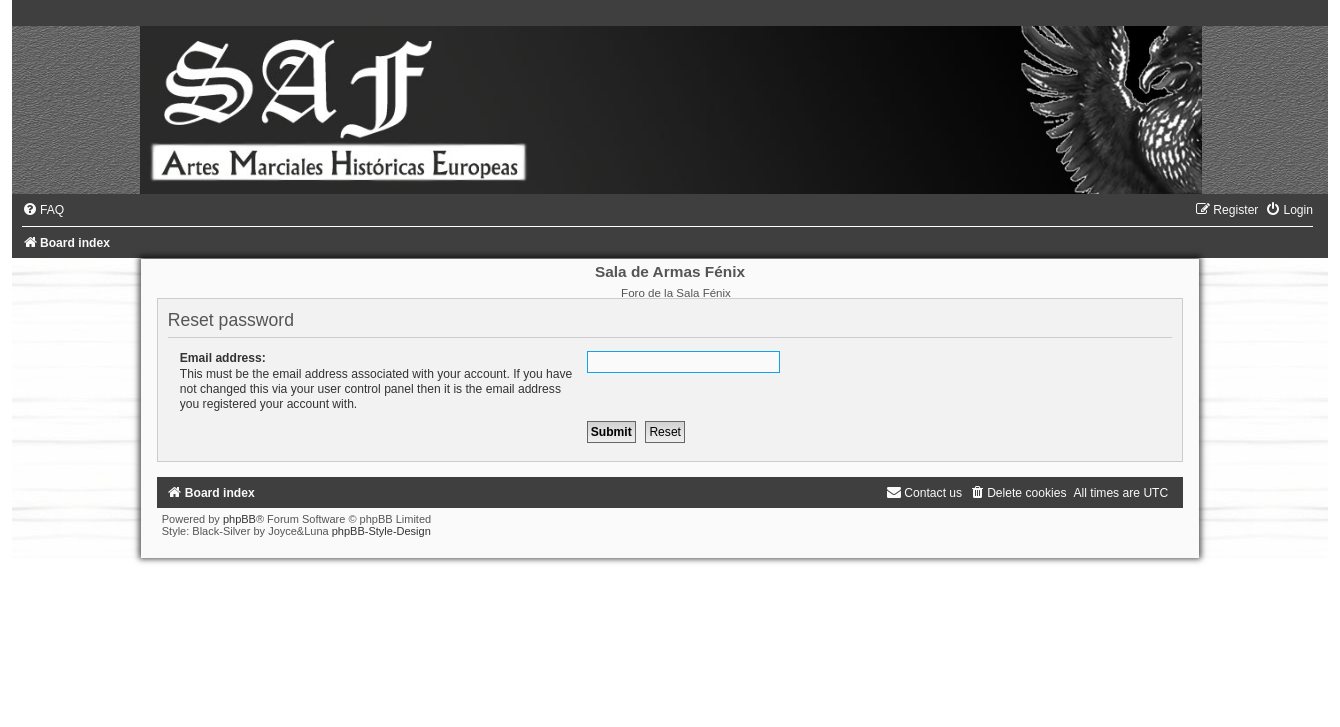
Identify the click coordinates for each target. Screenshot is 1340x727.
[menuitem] (43, 210)
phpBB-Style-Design (381, 531)
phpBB (239, 519)
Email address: (223, 358)
